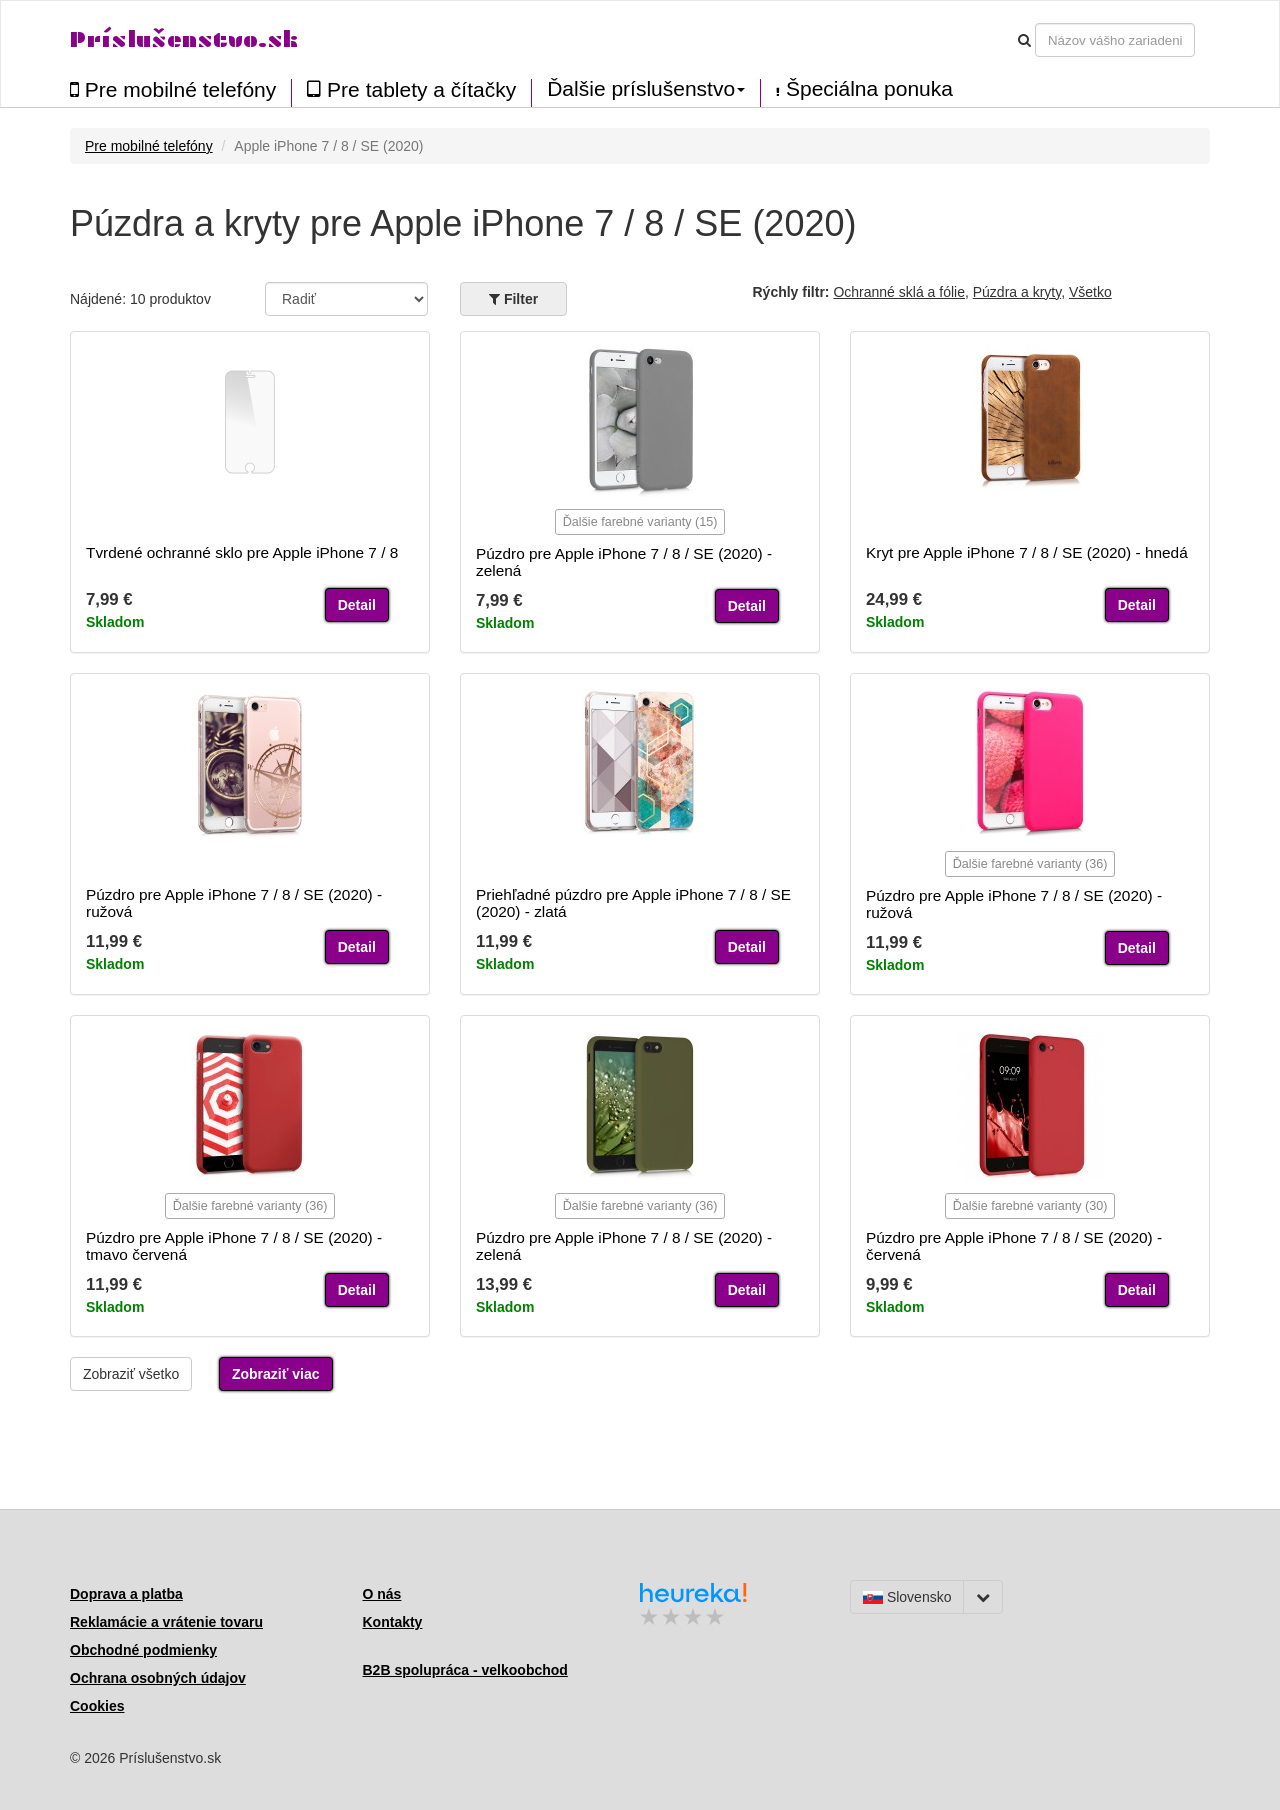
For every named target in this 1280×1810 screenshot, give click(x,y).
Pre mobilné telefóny (173, 89)
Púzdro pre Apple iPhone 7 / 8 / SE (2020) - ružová (234, 903)
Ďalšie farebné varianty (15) (640, 522)
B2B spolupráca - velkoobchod (465, 1670)
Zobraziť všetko (131, 1374)
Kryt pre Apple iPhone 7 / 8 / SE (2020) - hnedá (1027, 552)
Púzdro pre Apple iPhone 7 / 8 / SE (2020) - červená (1014, 1246)
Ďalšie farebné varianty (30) (1030, 1206)
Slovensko (907, 1597)
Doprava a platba (126, 1594)
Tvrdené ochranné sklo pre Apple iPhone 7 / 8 (242, 552)
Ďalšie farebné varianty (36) (1030, 864)
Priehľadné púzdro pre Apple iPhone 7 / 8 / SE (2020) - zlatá (633, 903)
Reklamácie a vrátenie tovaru (166, 1622)
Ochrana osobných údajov (158, 1678)
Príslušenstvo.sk (184, 39)
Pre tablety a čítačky (411, 89)
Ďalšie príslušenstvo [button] (646, 89)
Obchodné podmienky (143, 1650)
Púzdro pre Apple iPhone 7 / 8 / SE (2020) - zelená (624, 562)
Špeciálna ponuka (864, 89)
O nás (382, 1594)
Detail (357, 605)
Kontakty (393, 1622)
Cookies (97, 1706)
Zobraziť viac (276, 1374)
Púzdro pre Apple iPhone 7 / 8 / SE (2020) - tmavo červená (234, 1246)
